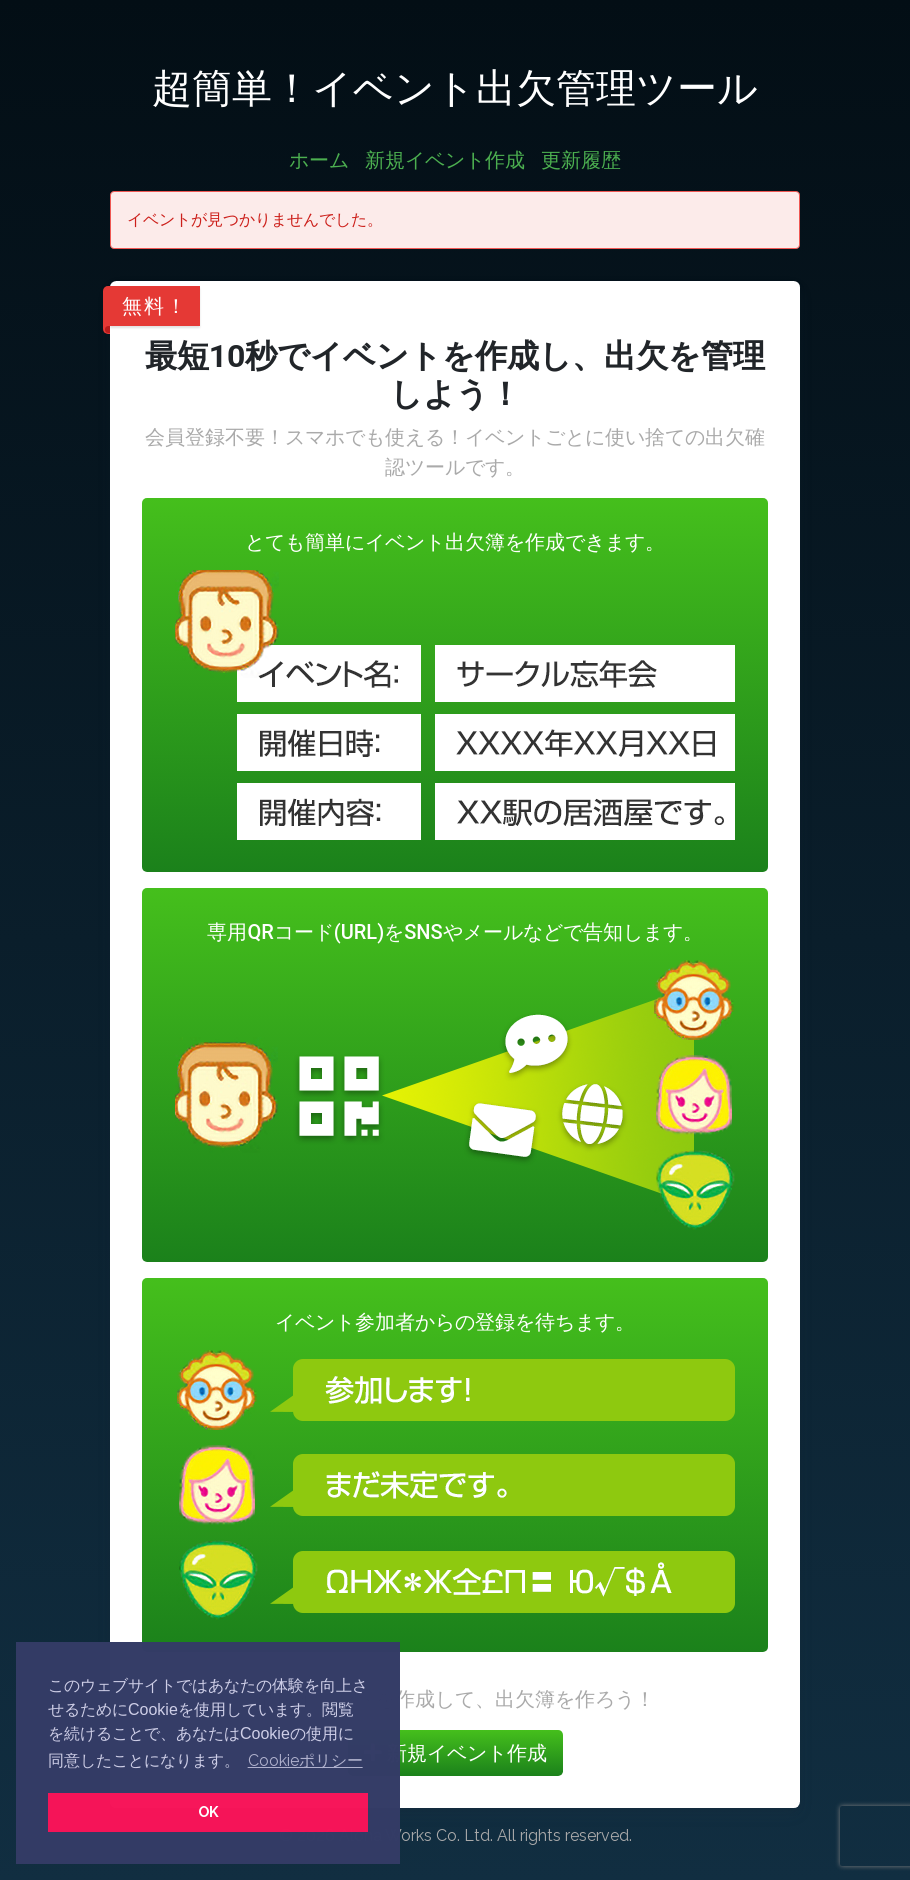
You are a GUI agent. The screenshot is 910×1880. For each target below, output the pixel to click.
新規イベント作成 (445, 160)
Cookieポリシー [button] (305, 1760)
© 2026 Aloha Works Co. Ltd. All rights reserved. (455, 1835)
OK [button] (208, 1811)
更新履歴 (581, 160)
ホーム (319, 160)
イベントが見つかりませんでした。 (255, 219)
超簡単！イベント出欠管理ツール (455, 87)
